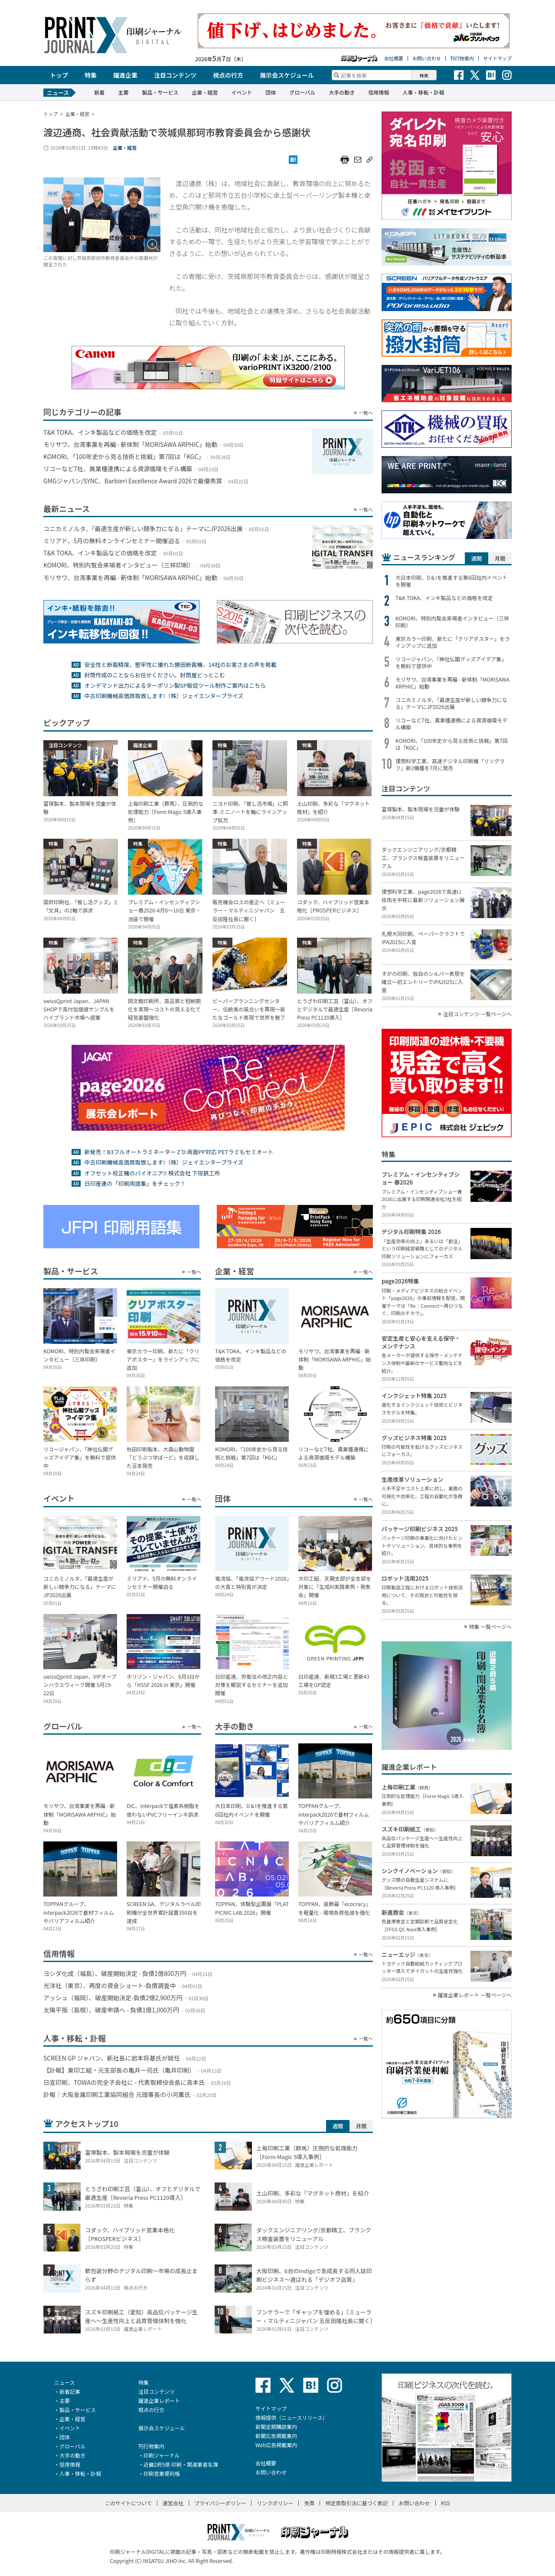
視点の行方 (228, 75)
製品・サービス (160, 92)
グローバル (302, 92)
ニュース (64, 2382)
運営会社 (173, 2503)
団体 (270, 92)
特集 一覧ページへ (490, 1626)
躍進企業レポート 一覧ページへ (475, 1995)
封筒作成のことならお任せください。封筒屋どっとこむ (154, 675)
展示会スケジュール (287, 75)
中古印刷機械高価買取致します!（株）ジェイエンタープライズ (163, 696)
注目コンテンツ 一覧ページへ (477, 1014)
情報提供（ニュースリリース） (291, 2417)
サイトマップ (497, 58)
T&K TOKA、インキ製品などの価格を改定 (444, 597)
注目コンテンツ (175, 75)
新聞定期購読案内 (276, 2426)
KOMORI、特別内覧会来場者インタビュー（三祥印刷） (452, 622)
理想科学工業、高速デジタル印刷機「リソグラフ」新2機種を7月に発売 (450, 764)
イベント (241, 92)
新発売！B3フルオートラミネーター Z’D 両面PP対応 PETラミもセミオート (178, 1152)
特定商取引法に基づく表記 (356, 2503)
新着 (99, 92)
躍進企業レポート (159, 2400)
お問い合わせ (426, 58)
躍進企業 (125, 75)
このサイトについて (128, 2503)
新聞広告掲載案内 (276, 2435)
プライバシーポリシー (220, 2503)
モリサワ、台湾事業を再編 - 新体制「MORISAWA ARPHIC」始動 (452, 683)
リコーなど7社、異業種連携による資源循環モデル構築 (451, 724)
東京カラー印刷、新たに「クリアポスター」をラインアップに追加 (452, 642)
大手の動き (342, 92)
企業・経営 (205, 92)
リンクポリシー (275, 2503)
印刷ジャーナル (162, 2455)
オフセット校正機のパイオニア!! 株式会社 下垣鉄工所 (152, 1173)
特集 (91, 75)
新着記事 (69, 2391)
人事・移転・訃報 (423, 92)
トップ (59, 75)
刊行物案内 (462, 58)
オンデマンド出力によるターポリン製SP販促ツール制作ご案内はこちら (175, 685)
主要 (123, 92)
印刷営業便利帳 (162, 2473)
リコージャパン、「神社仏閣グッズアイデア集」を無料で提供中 (450, 662)
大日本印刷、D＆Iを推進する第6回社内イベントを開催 (451, 581)
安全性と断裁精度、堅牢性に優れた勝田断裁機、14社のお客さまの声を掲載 (180, 664)
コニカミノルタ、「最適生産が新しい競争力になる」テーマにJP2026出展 (451, 703)
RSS (446, 2503)
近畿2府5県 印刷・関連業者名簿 (181, 2464)
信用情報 (378, 92)
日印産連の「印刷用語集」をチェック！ (135, 1183)
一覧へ (366, 413)
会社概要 (393, 58)
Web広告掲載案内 (276, 2444)
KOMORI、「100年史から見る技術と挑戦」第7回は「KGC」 (451, 744)
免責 (309, 2503)
